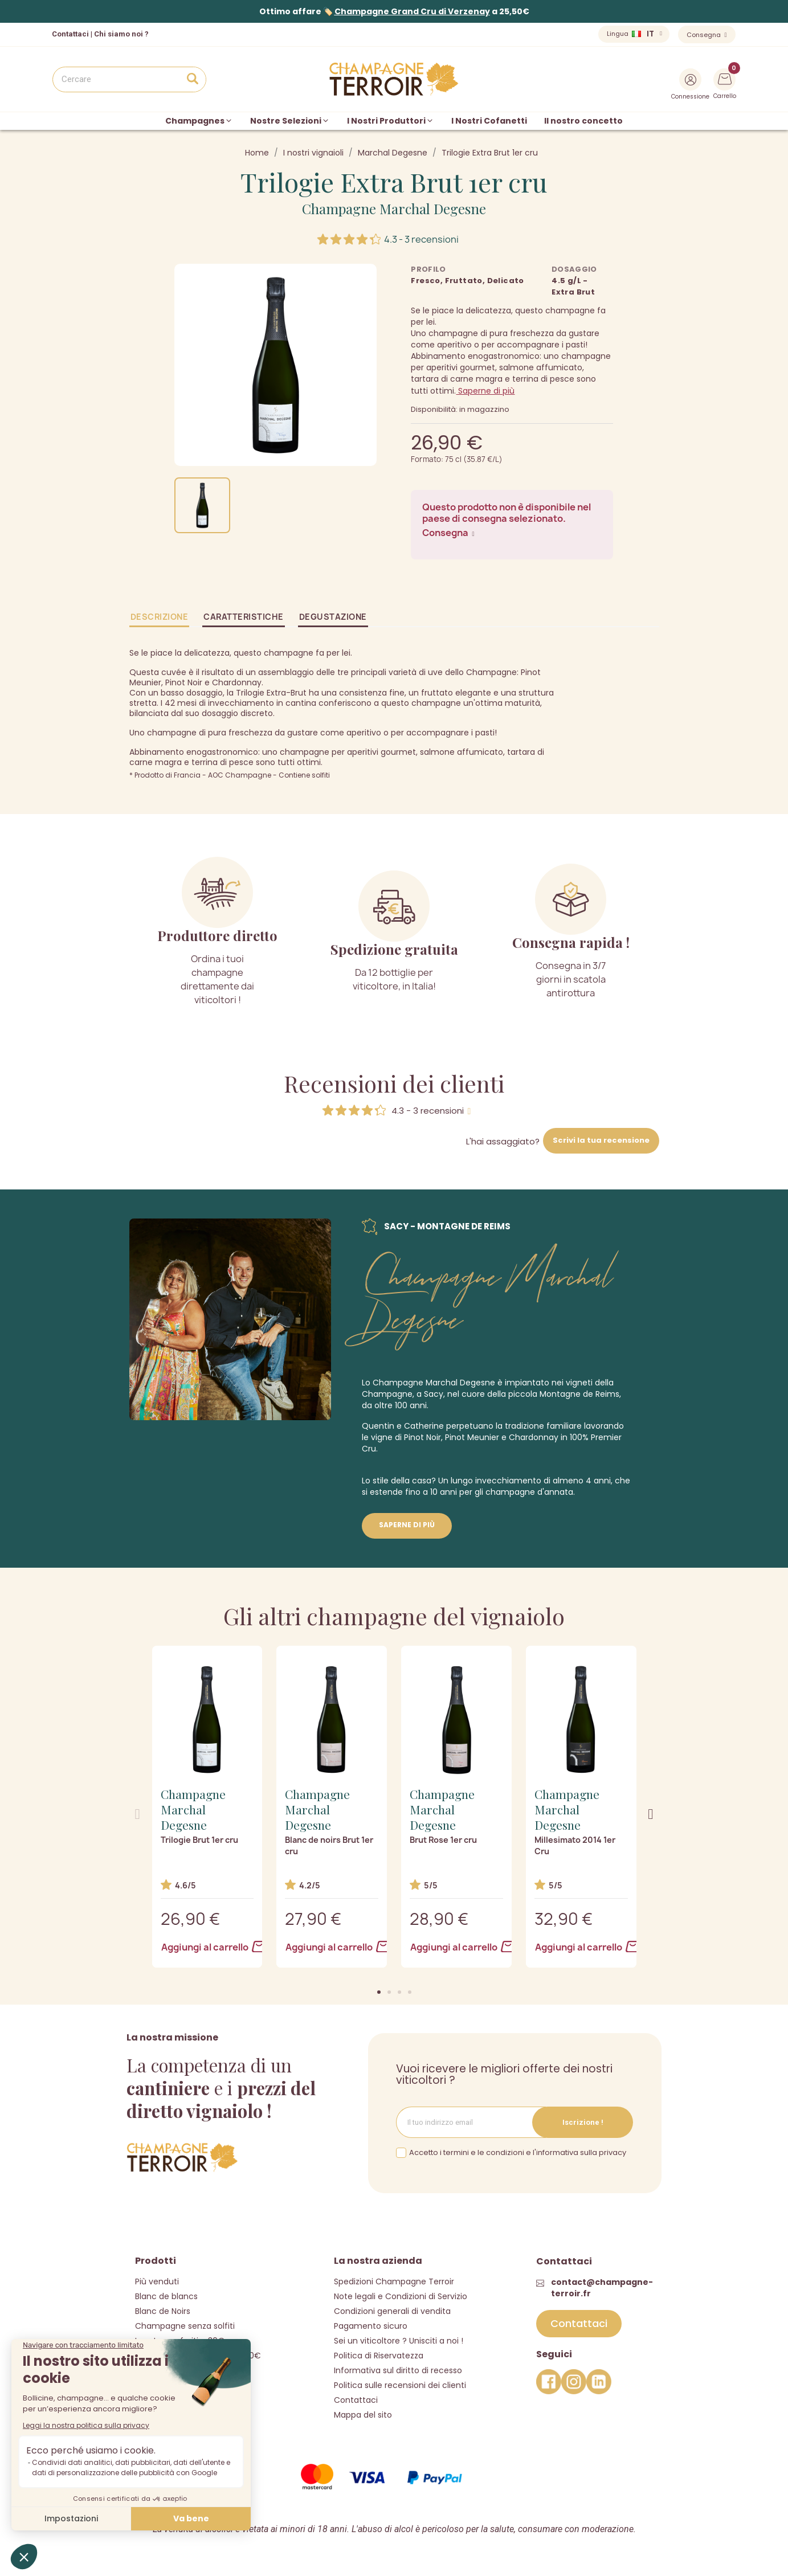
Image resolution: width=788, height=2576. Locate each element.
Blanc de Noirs (162, 2311)
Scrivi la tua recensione (601, 1140)
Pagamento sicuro (370, 2326)
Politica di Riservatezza (378, 2355)
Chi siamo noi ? (121, 34)
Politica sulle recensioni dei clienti (400, 2385)
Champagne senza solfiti (185, 2326)
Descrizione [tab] (159, 616)
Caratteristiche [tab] (243, 616)
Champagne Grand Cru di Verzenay (412, 11)
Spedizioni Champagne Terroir (394, 2281)
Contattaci (356, 2400)
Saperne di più (485, 390)
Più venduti (157, 2281)
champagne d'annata (529, 1492)
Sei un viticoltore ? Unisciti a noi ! (398, 2340)
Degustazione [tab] (333, 616)
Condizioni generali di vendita (392, 2311)
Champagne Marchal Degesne (394, 208)
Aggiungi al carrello (207, 1947)
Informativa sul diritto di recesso (398, 2370)
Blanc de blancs (166, 2296)
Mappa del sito (363, 2414)
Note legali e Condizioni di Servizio (400, 2296)
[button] (379, 1992)
